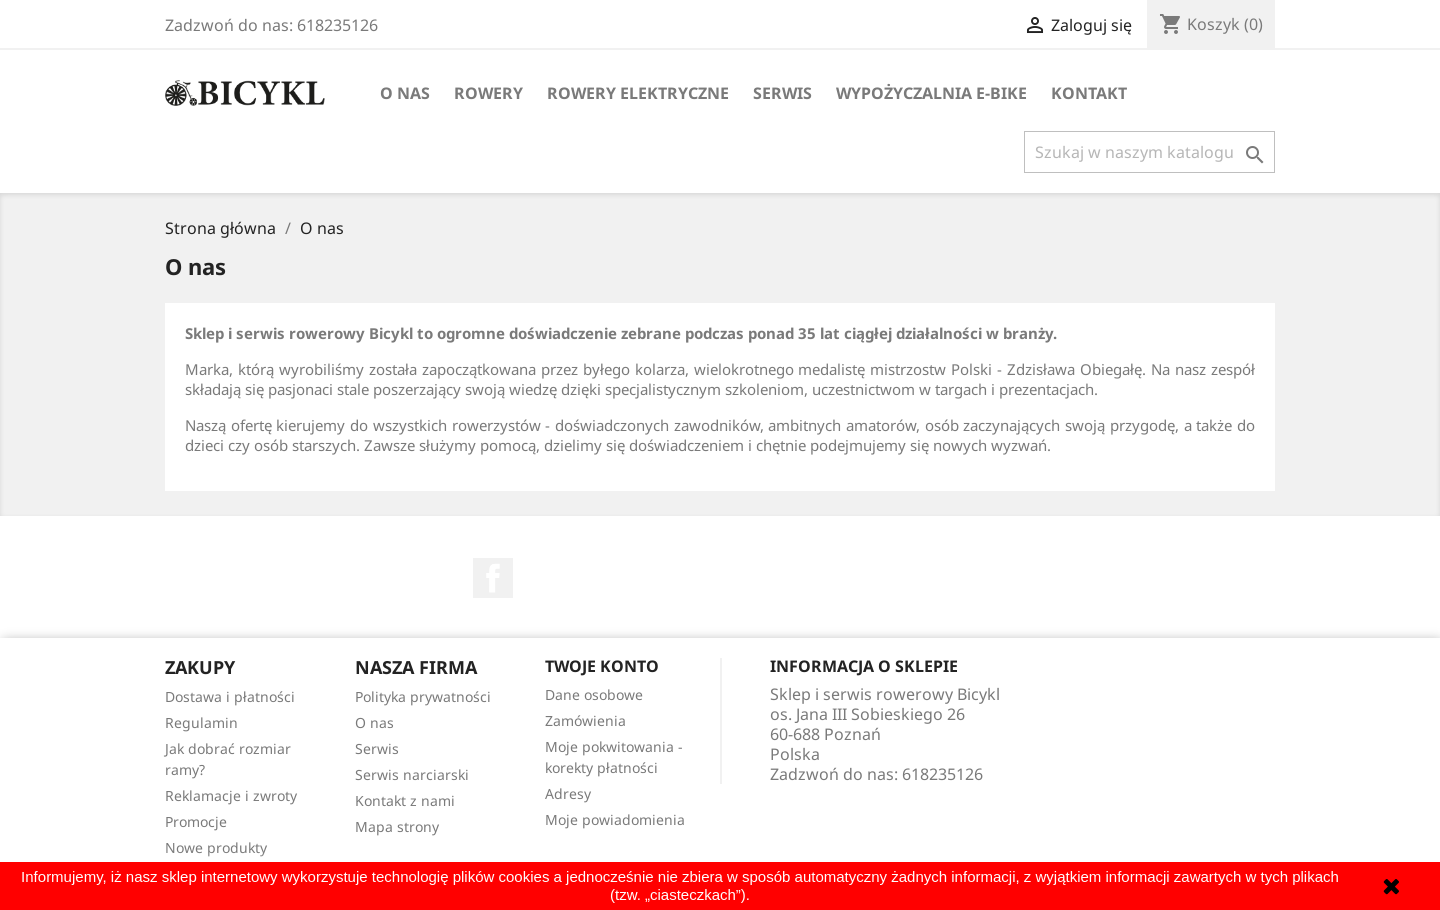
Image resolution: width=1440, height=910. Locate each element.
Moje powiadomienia (615, 819)
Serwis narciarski (412, 774)
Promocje (196, 821)
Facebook (493, 578)
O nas (405, 93)
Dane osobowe (594, 694)
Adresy (568, 793)
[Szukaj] (1149, 152)
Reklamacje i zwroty (231, 795)
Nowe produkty (216, 847)
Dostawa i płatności (230, 696)
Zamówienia (585, 720)
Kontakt (1089, 93)
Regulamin (201, 722)
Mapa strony (397, 826)
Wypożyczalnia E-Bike (931, 93)
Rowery (488, 93)
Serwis (782, 93)
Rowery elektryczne (638, 93)
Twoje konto (602, 666)
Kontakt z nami (405, 800)
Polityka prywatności (423, 696)
